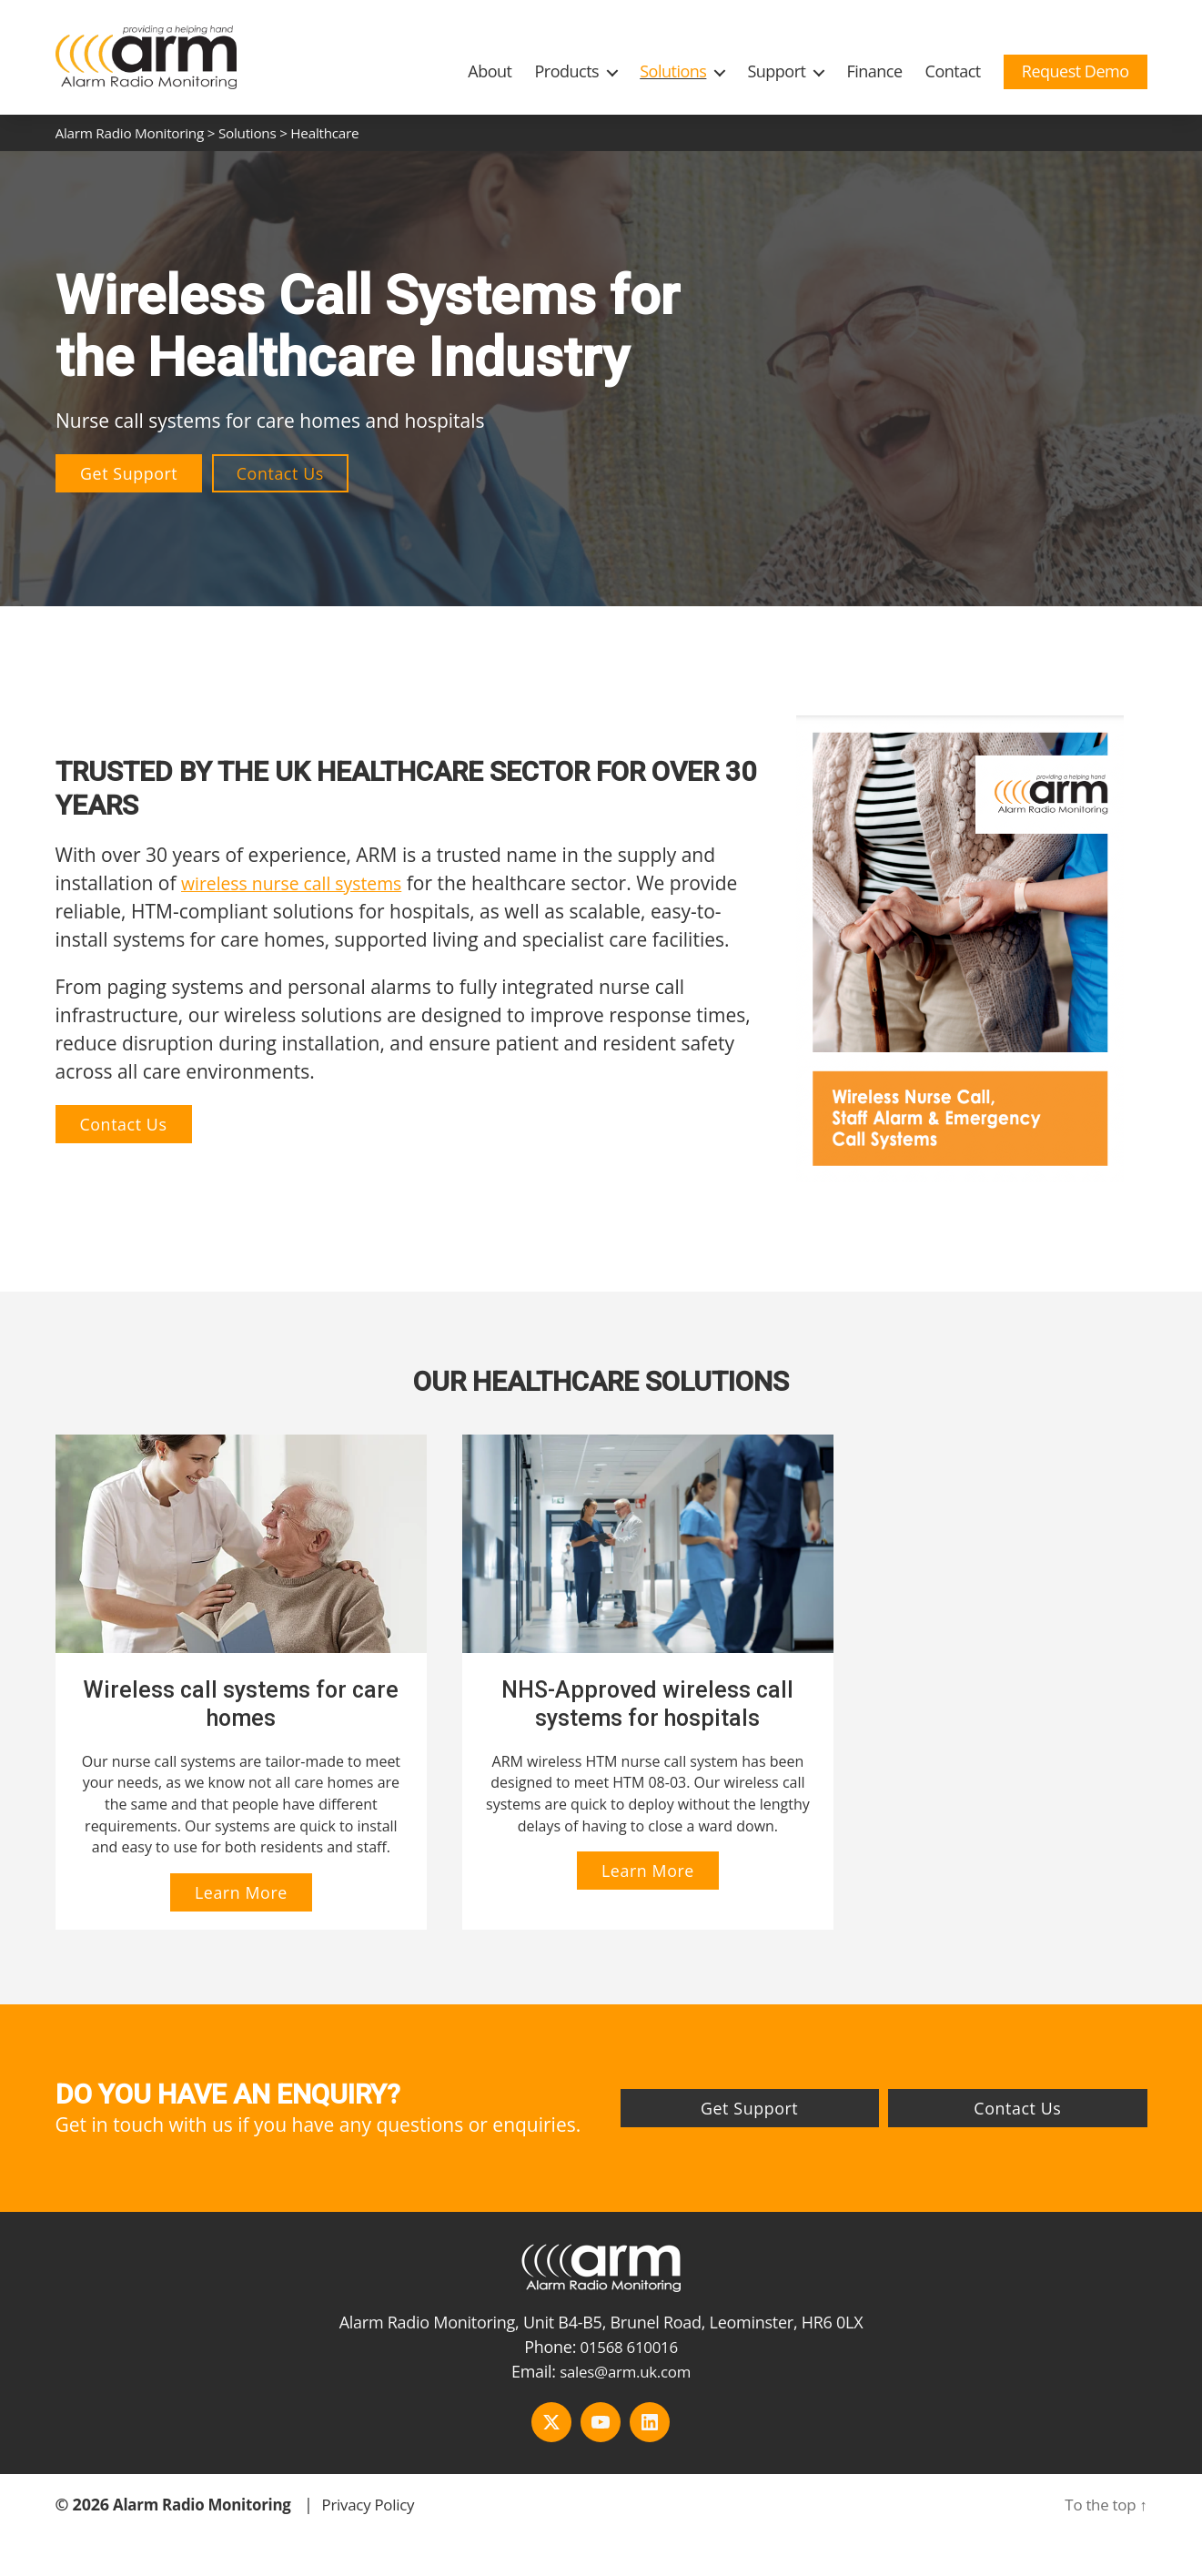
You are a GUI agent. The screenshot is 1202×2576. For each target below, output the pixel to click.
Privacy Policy (383, 2524)
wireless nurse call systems (300, 883)
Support (776, 71)
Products (566, 71)
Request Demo (1075, 71)
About (489, 71)
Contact (953, 71)
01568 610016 (629, 2367)
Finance (874, 71)
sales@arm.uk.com (625, 2391)
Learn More (231, 1913)
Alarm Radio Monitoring (208, 2524)
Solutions (673, 71)
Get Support (129, 473)
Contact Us (281, 473)
